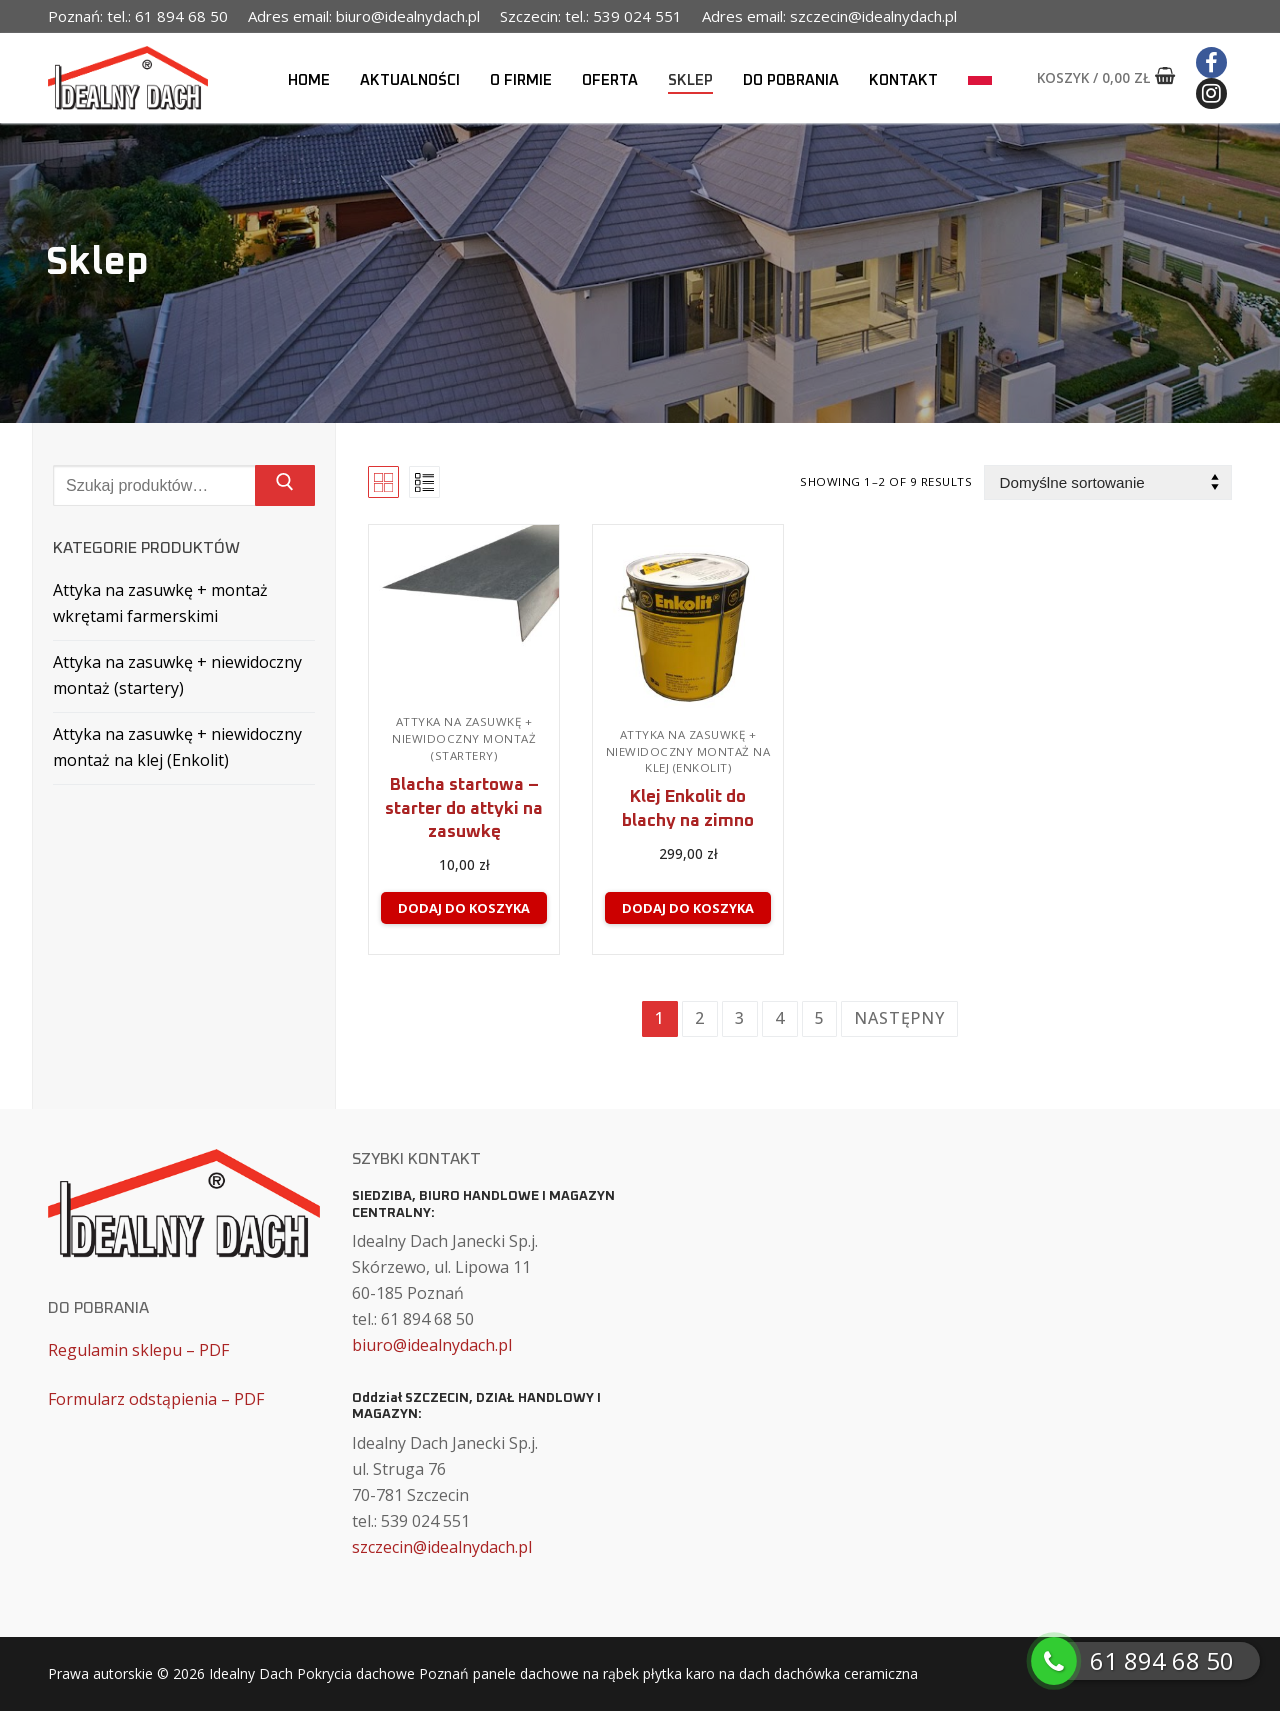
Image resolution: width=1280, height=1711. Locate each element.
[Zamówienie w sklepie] (1108, 482)
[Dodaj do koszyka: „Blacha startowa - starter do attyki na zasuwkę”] (463, 908)
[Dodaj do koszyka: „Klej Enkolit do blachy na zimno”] (687, 908)
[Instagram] (1211, 93)
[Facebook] (1211, 62)
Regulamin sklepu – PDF (138, 1350)
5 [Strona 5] (820, 1018)
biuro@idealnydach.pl (432, 1345)
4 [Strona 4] (780, 1018)
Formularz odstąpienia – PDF (156, 1399)
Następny (899, 1018)
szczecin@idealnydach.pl (442, 1547)
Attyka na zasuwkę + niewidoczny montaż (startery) (464, 738)
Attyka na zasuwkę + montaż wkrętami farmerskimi (160, 603)
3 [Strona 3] (740, 1018)
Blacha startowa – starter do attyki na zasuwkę (464, 809)
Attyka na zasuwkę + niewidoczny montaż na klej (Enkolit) (688, 751)
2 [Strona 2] (700, 1018)
